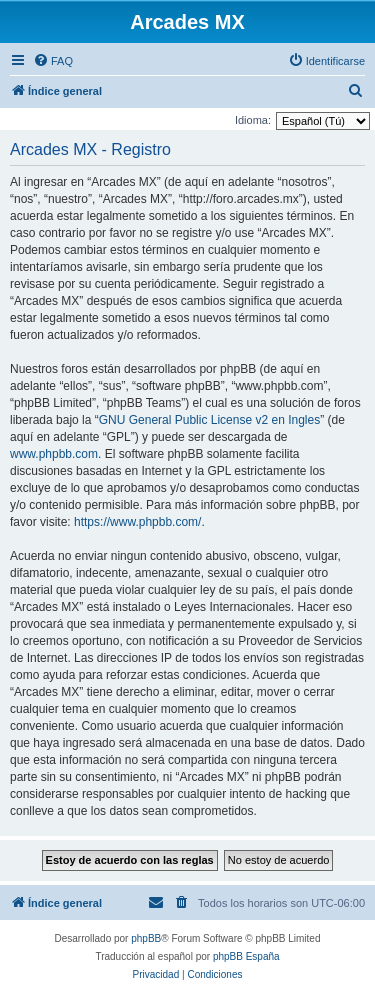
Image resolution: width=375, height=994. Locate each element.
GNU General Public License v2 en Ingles (209, 420)
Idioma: (253, 120)
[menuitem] (53, 61)
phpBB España (246, 956)
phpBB (146, 938)
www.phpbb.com (54, 454)
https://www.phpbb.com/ (137, 522)
